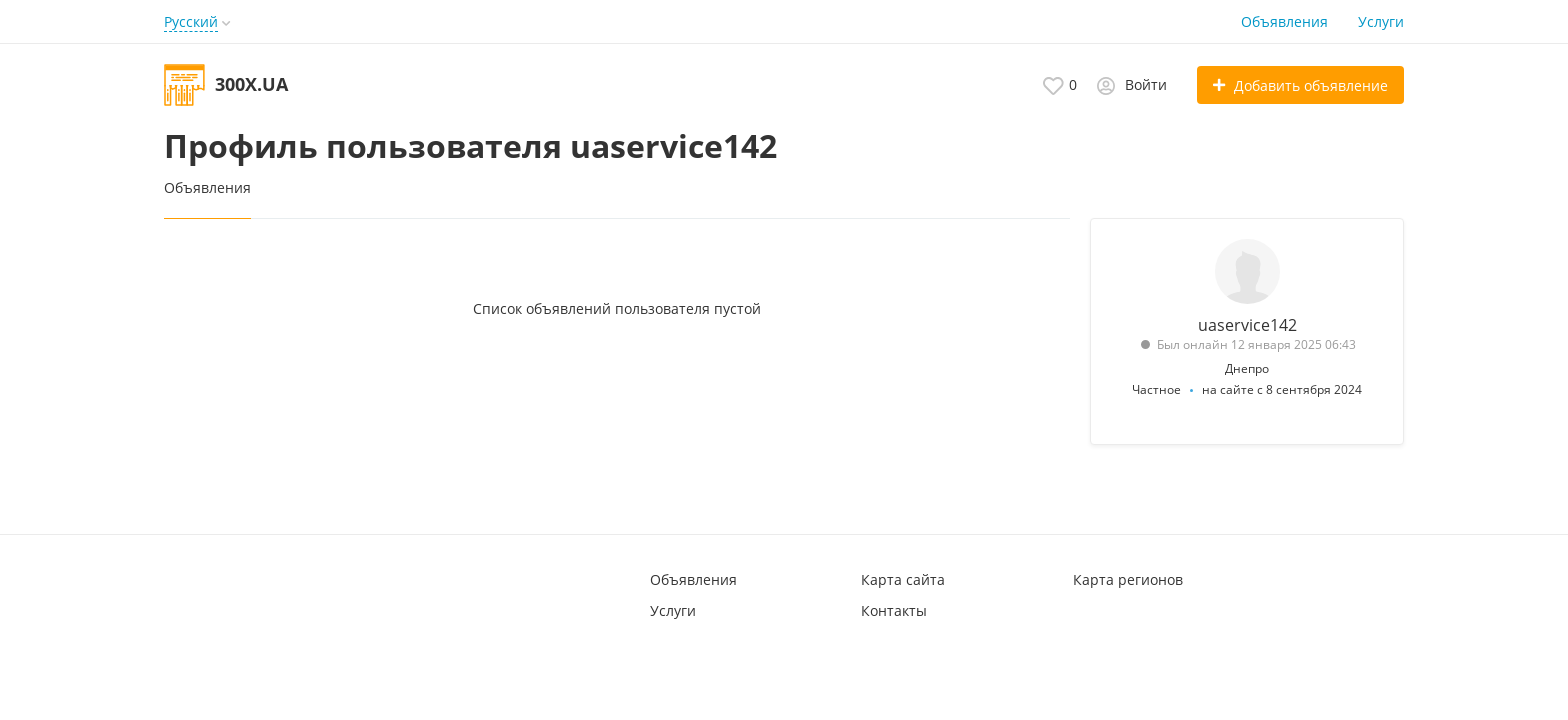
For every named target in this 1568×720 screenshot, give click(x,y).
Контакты (894, 610)
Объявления (1284, 21)
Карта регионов (1128, 579)
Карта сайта (903, 579)
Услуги (1381, 21)
